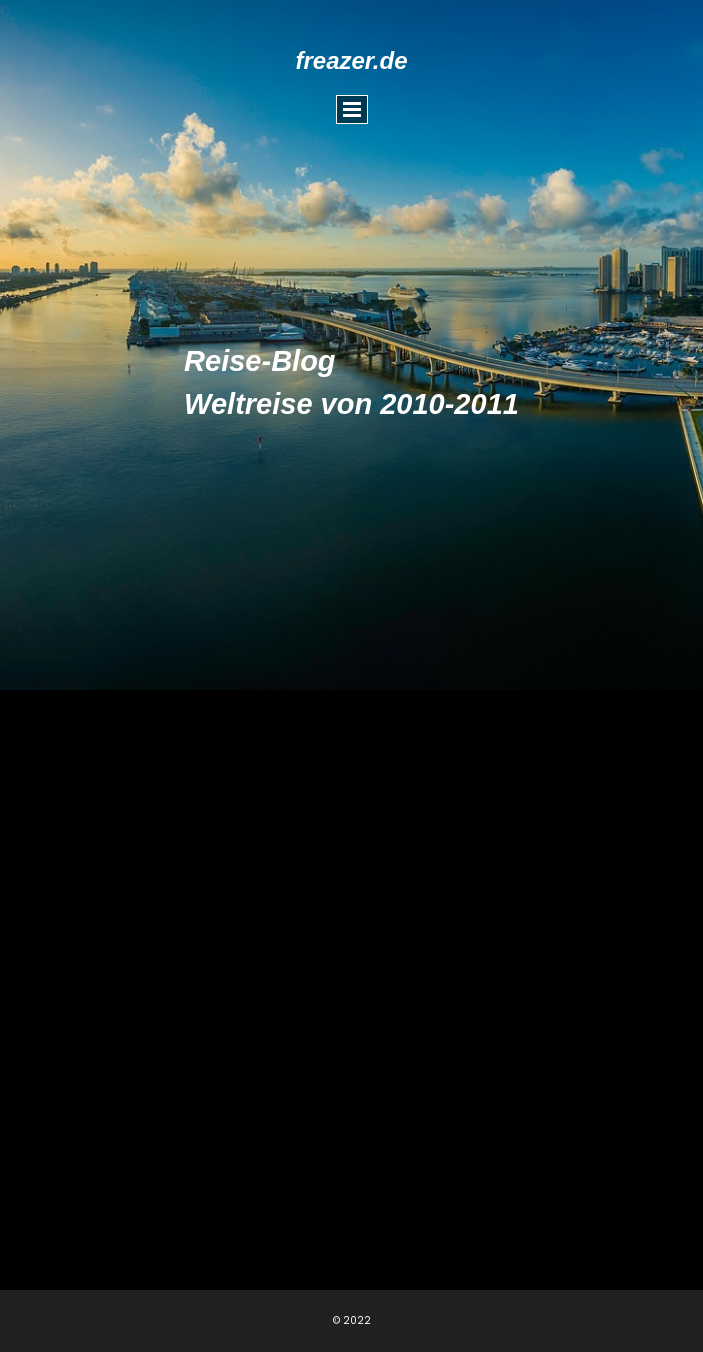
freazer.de (351, 60)
